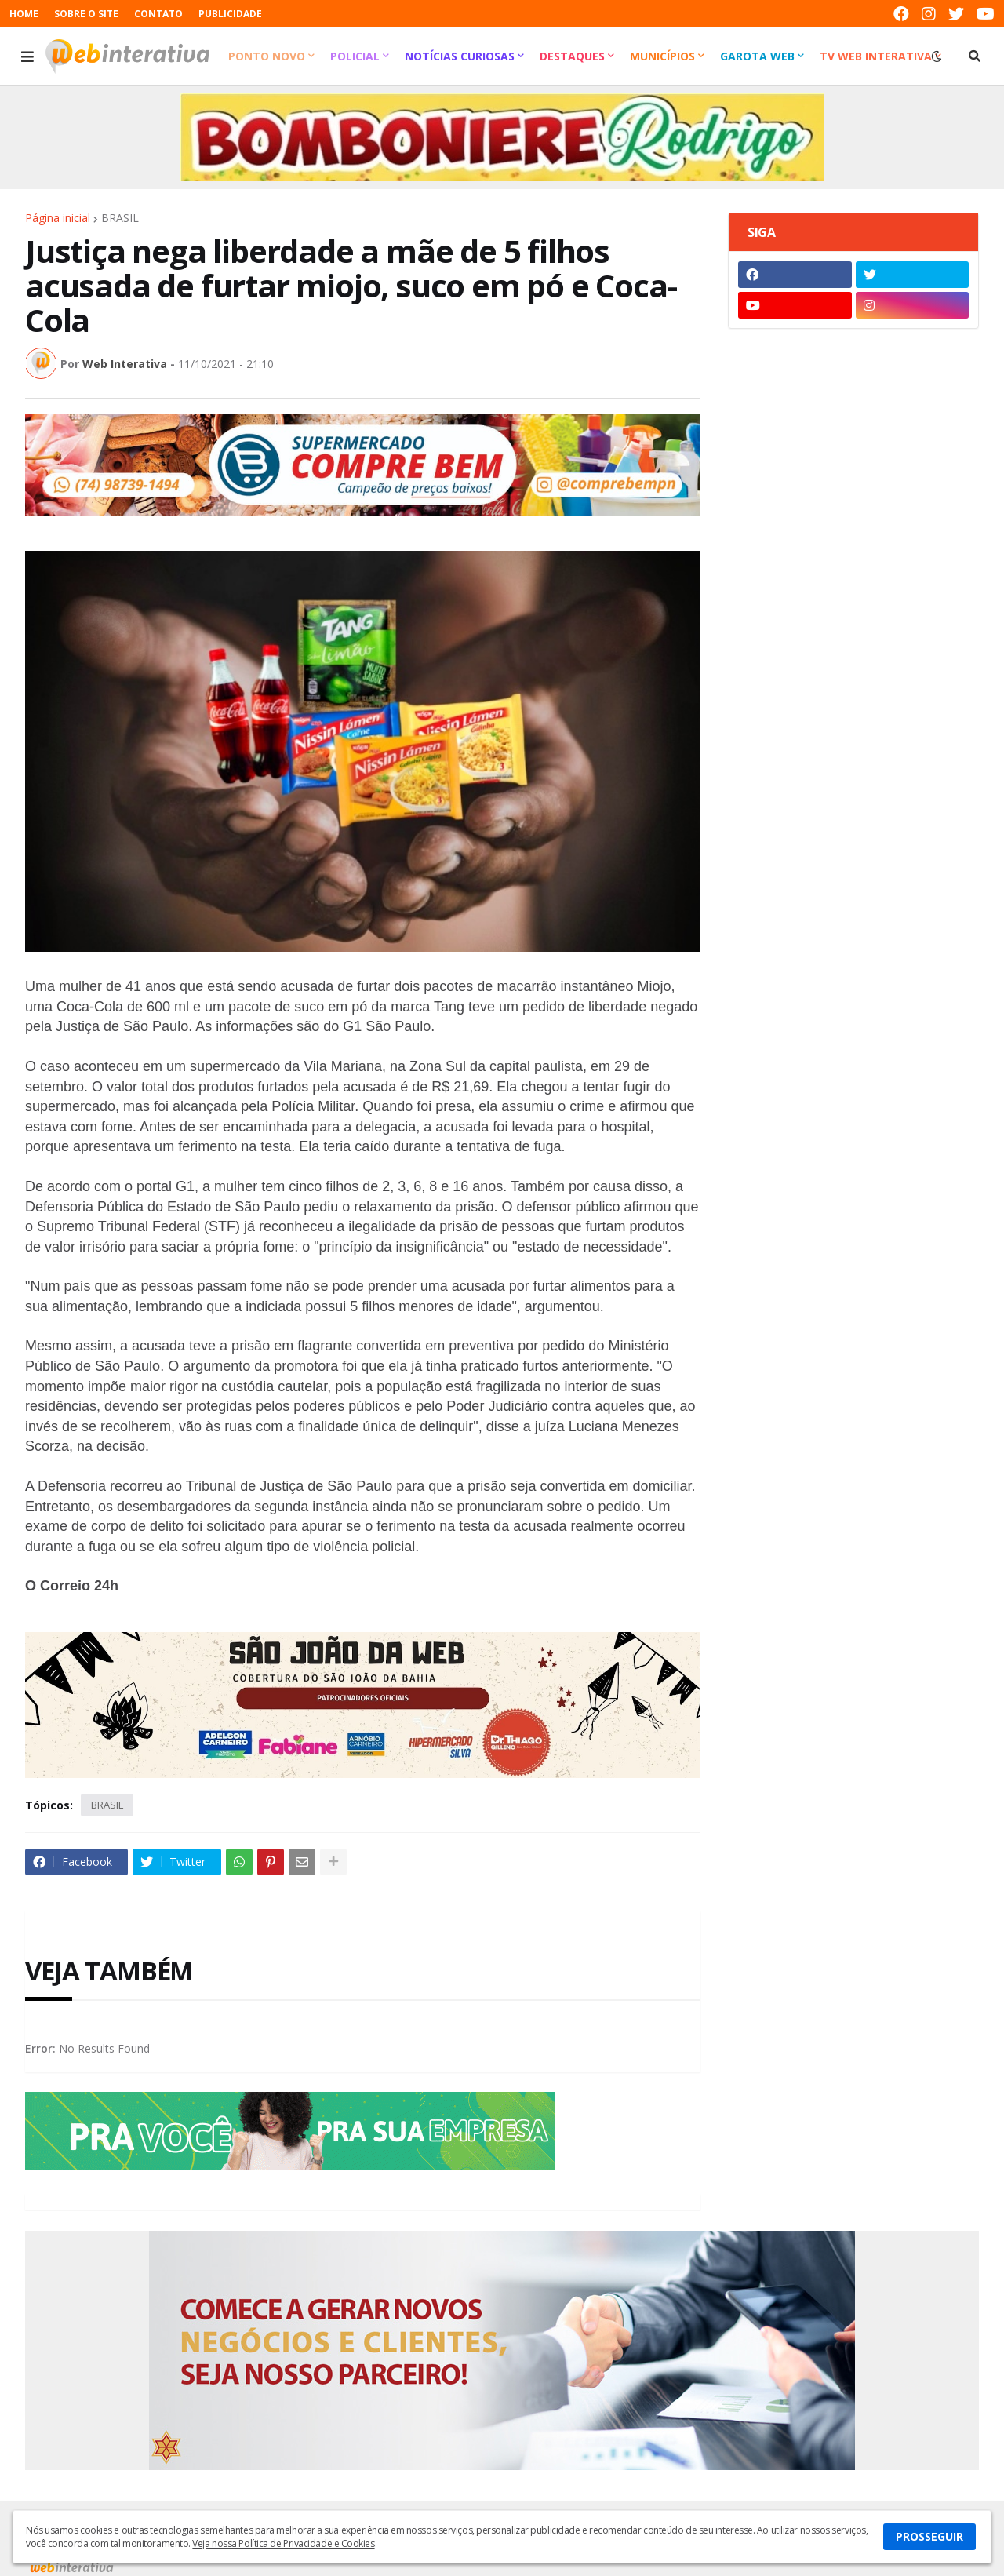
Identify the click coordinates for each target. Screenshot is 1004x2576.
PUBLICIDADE (230, 13)
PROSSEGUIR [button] (929, 2536)
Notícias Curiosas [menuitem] (460, 56)
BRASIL (120, 218)
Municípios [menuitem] (662, 56)
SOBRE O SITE (86, 13)
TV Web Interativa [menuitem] (876, 56)
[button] (27, 56)
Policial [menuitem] (355, 56)
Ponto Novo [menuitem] (266, 56)
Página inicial (57, 218)
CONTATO (158, 13)
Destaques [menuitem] (572, 56)
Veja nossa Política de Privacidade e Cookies (283, 2543)
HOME (23, 13)
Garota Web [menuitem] (757, 56)
